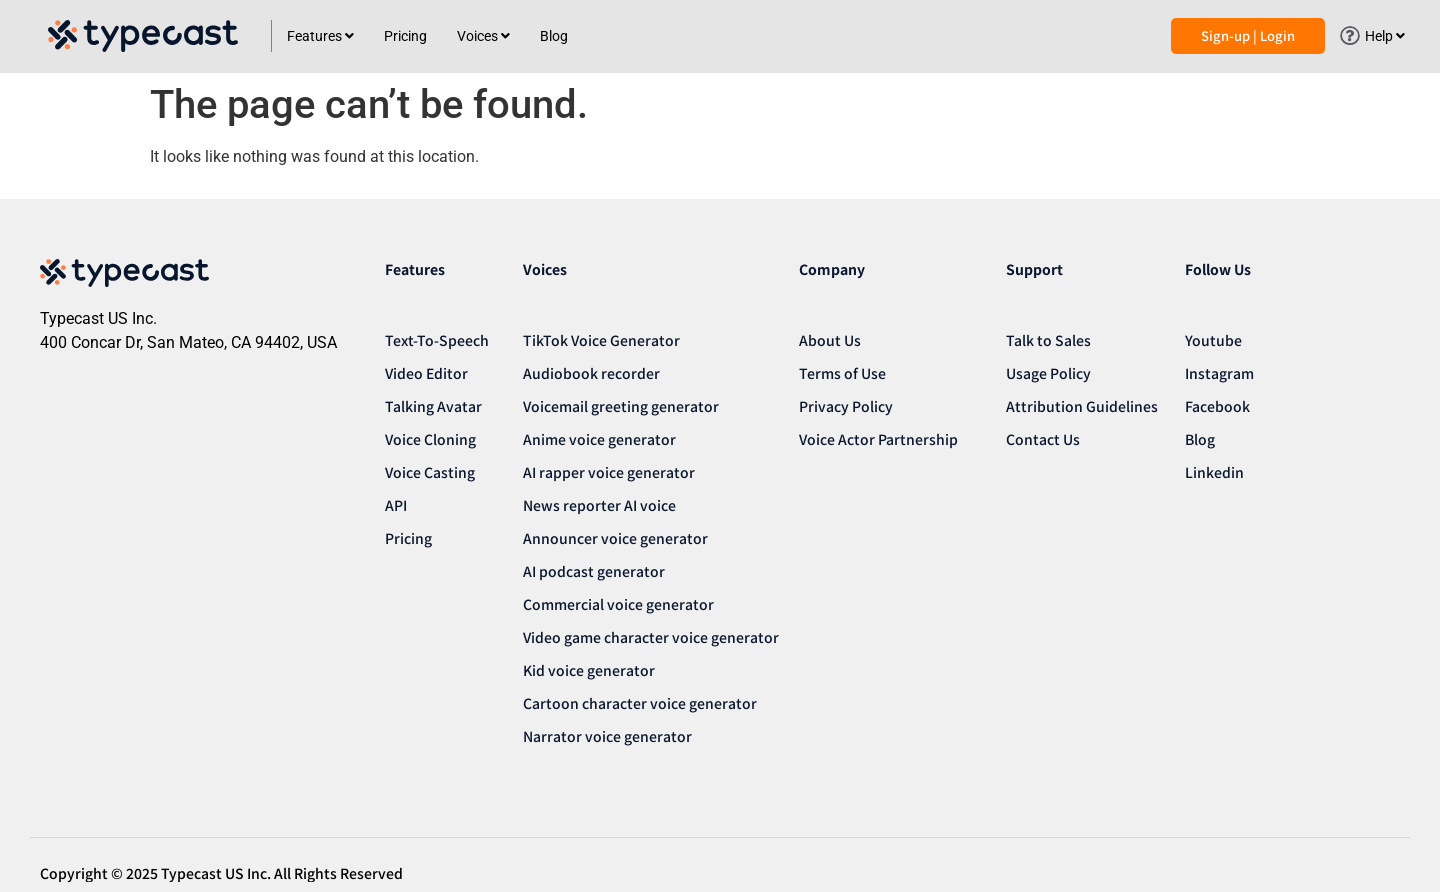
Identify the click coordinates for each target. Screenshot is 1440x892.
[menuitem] (320, 36)
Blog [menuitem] (554, 36)
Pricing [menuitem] (405, 36)
